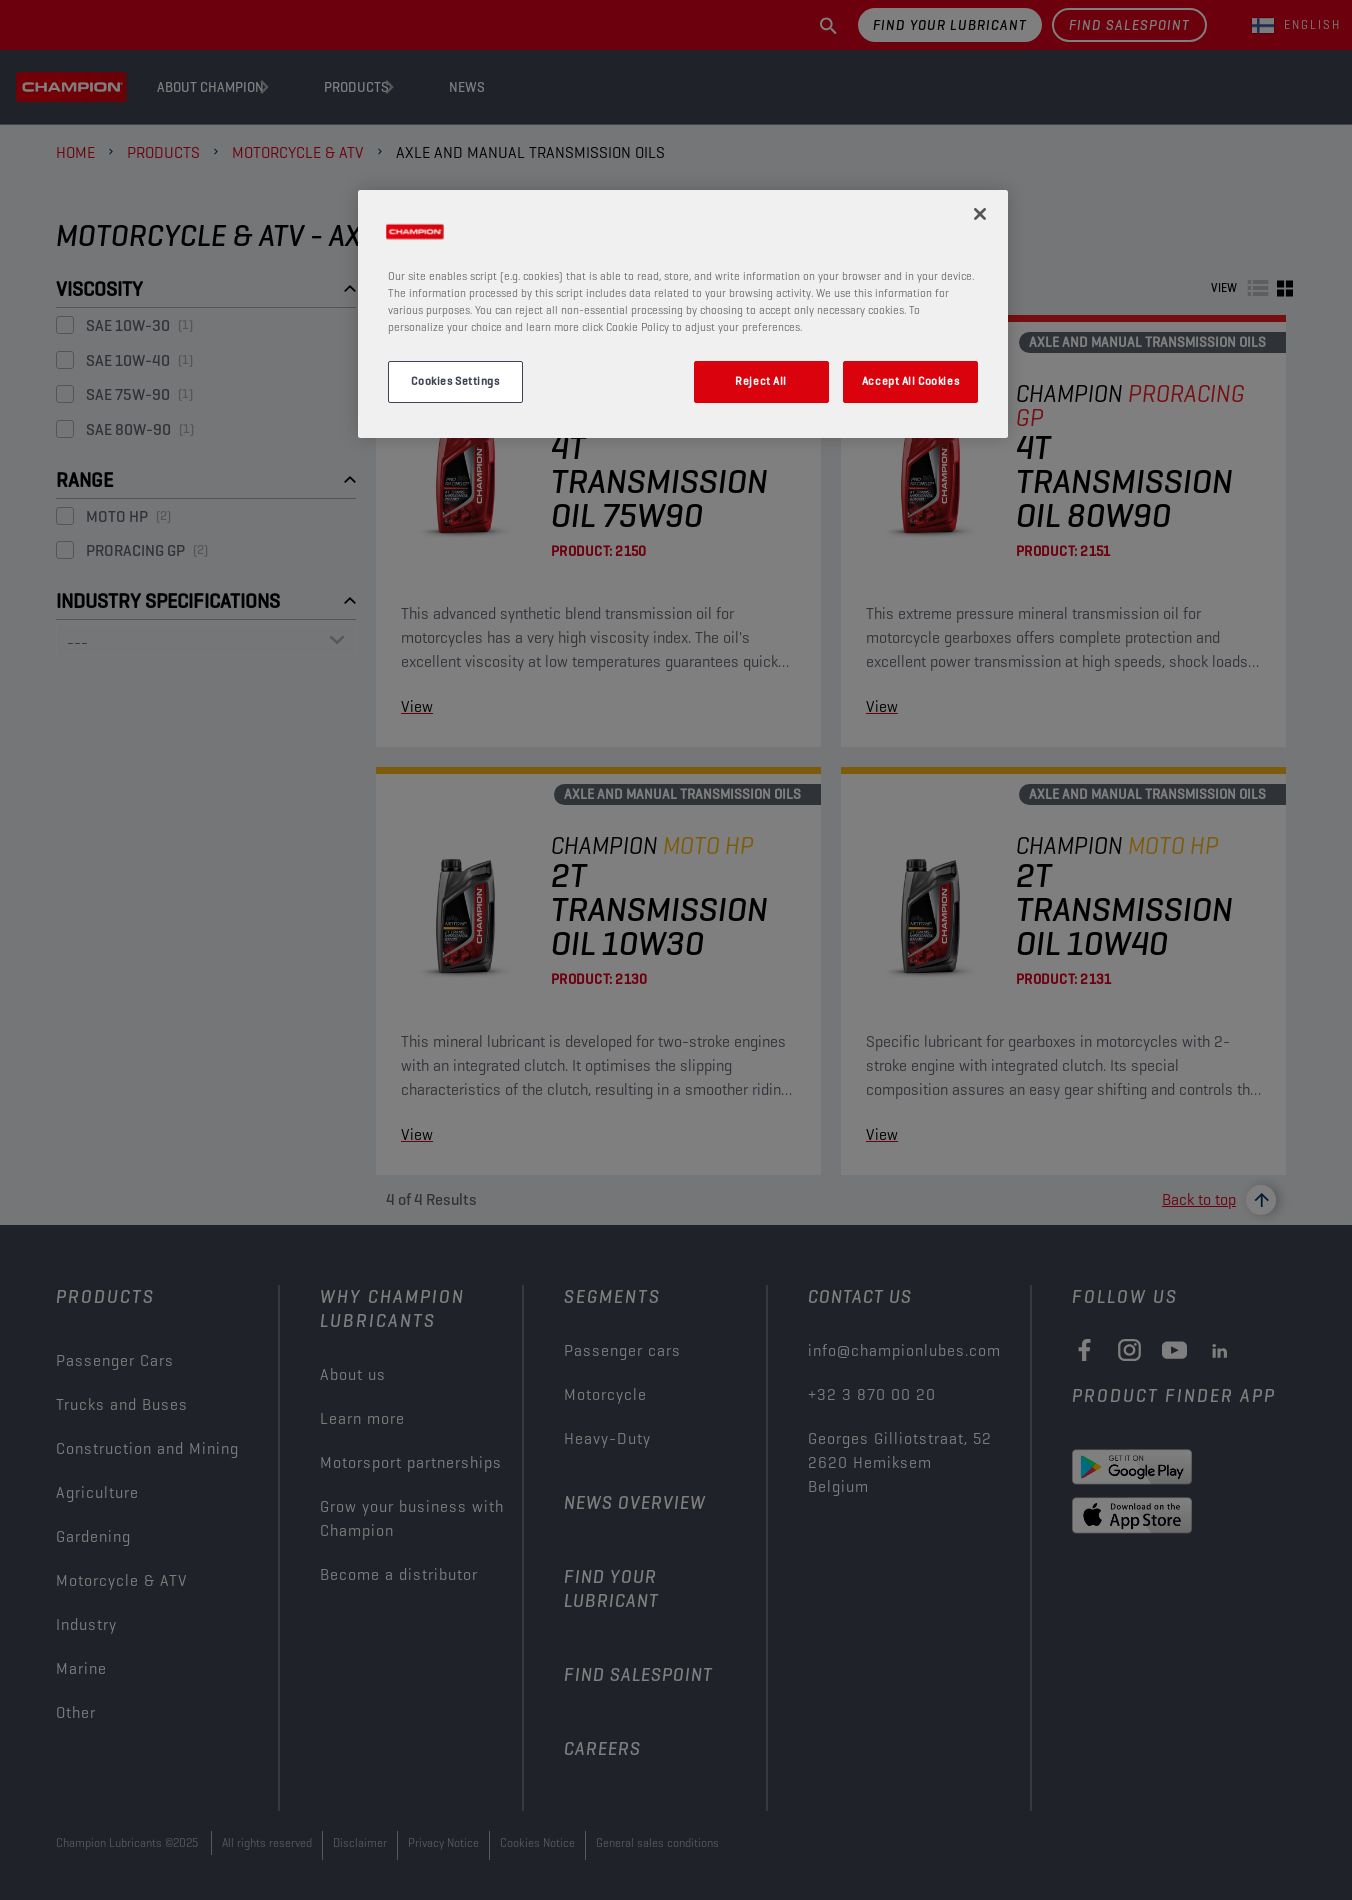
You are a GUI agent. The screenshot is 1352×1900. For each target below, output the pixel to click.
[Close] (980, 214)
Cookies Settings (455, 381)
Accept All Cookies (910, 381)
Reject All (761, 381)
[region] (683, 314)
